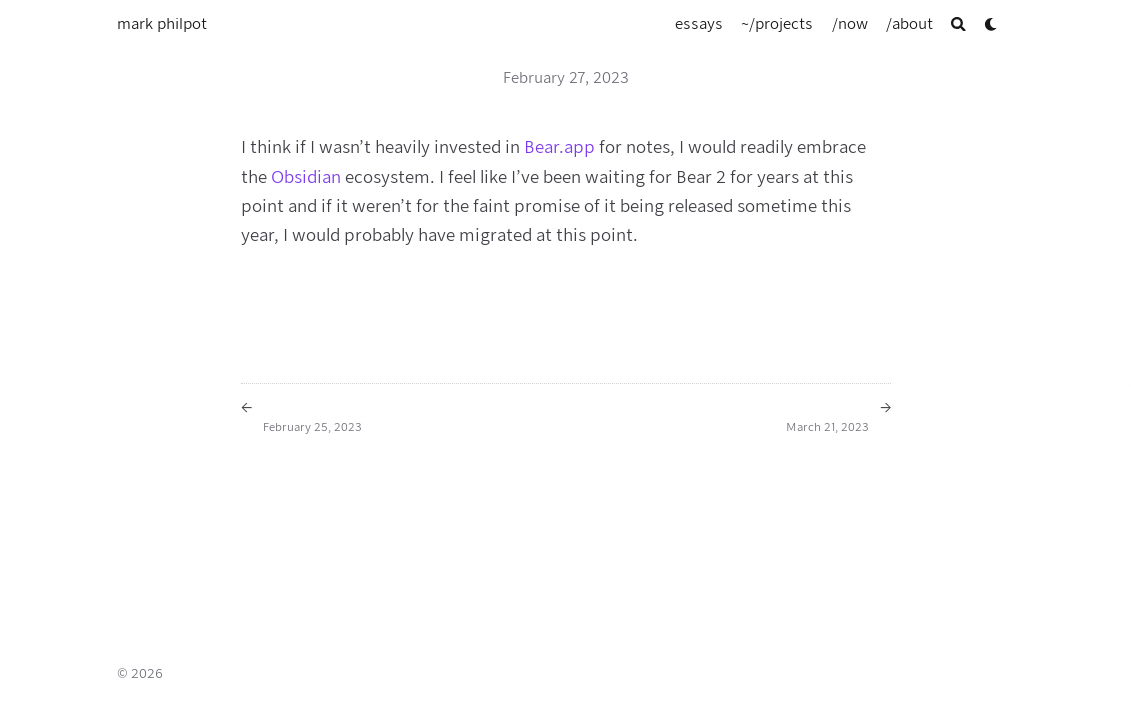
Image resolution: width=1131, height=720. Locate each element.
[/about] (909, 24)
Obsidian (306, 177)
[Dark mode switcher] (991, 24)
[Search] (958, 24)
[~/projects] (777, 24)
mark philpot (162, 24)
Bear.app (559, 147)
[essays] (699, 24)
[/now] (850, 24)
